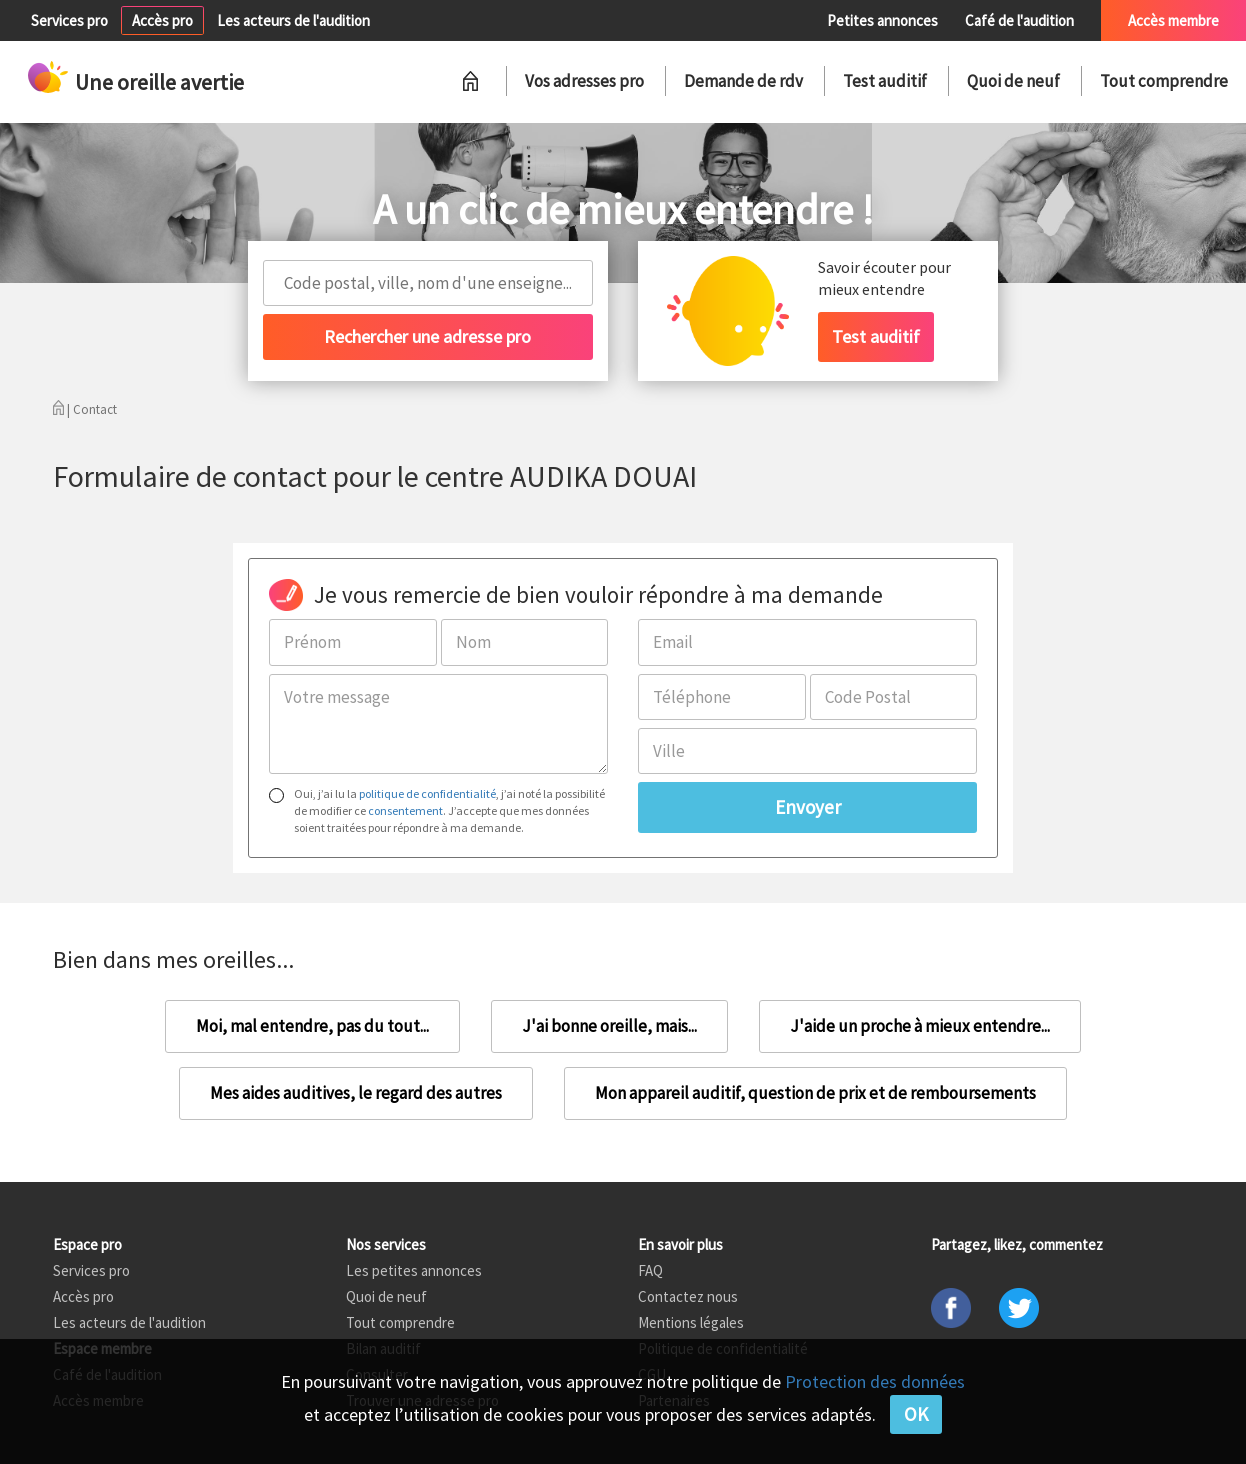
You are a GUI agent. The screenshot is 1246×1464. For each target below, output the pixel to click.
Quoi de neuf (1013, 81)
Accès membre (1173, 20)
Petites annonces (882, 20)
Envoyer (808, 807)
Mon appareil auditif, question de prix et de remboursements (815, 1093)
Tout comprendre (1164, 81)
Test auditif (885, 81)
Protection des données (875, 1381)
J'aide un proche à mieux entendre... (920, 1026)
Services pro (69, 20)
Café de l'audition (1019, 20)
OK (916, 1414)
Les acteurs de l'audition (293, 20)
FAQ (650, 1270)
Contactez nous (688, 1296)
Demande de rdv (743, 81)
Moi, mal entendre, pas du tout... (312, 1026)
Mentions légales (691, 1322)
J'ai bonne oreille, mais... (609, 1026)
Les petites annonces (414, 1270)
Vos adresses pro (584, 81)
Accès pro (162, 20)
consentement (405, 810)
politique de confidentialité (427, 793)
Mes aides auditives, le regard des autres (356, 1093)
